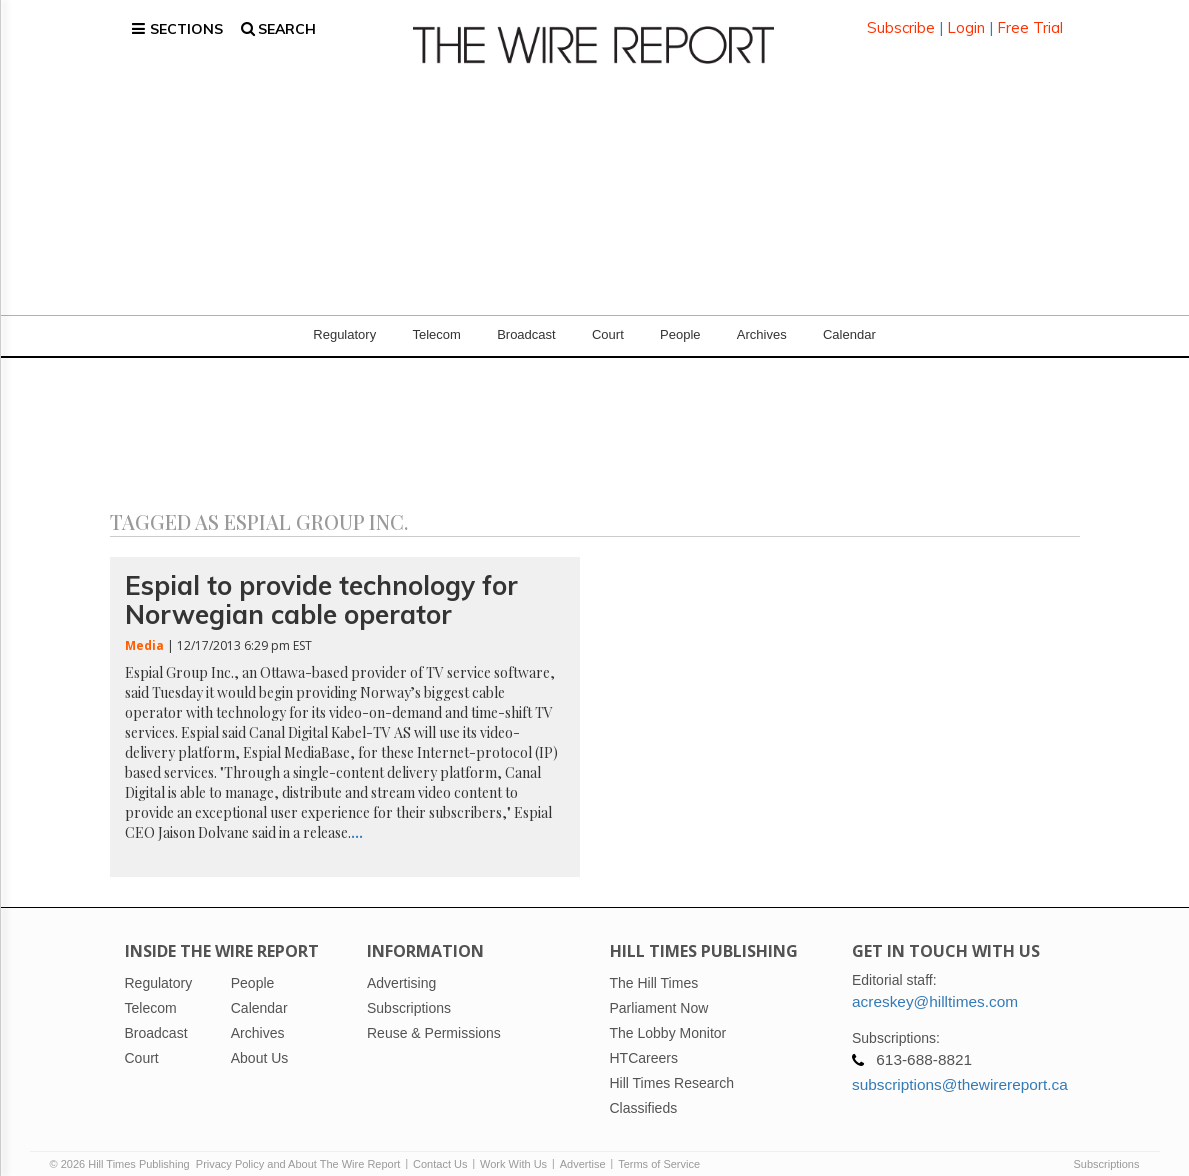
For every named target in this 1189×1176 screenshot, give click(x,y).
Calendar (849, 319)
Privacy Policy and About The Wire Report (298, 1148)
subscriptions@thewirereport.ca (960, 1068)
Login (966, 19)
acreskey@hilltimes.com (935, 985)
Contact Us (440, 1148)
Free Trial (1030, 19)
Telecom (436, 319)
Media (144, 630)
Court (608, 319)
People (680, 319)
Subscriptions (1106, 1148)
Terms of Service (659, 1148)
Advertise (583, 1148)
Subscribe (901, 19)
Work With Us (513, 1148)
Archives (762, 319)
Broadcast (526, 319)
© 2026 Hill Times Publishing (123, 1148)
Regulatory (344, 319)
